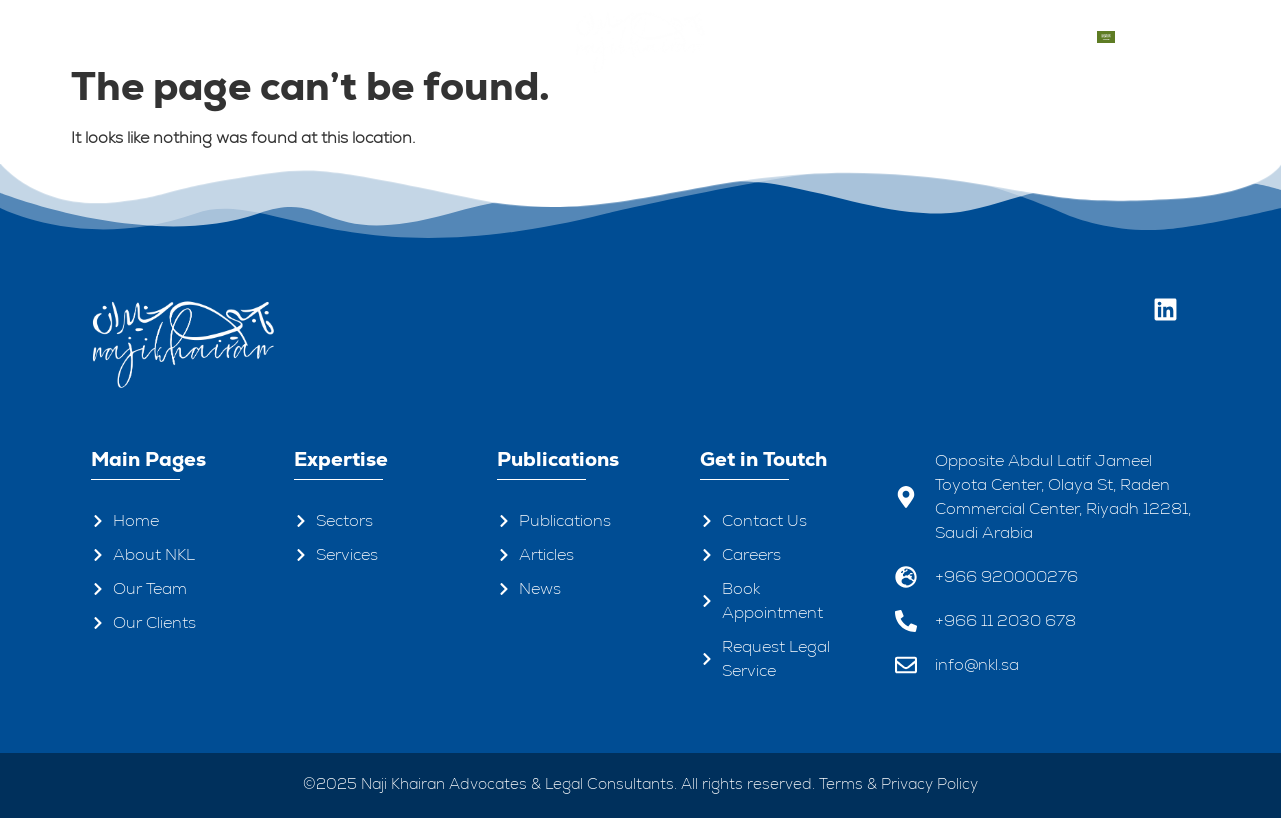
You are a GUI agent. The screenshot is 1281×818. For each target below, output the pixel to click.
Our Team (343, 36)
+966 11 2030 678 (1005, 620)
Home (141, 36)
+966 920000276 (1006, 576)
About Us (235, 36)
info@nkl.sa (977, 664)
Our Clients (920, 36)
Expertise (449, 36)
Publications (800, 37)
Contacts (1029, 37)
